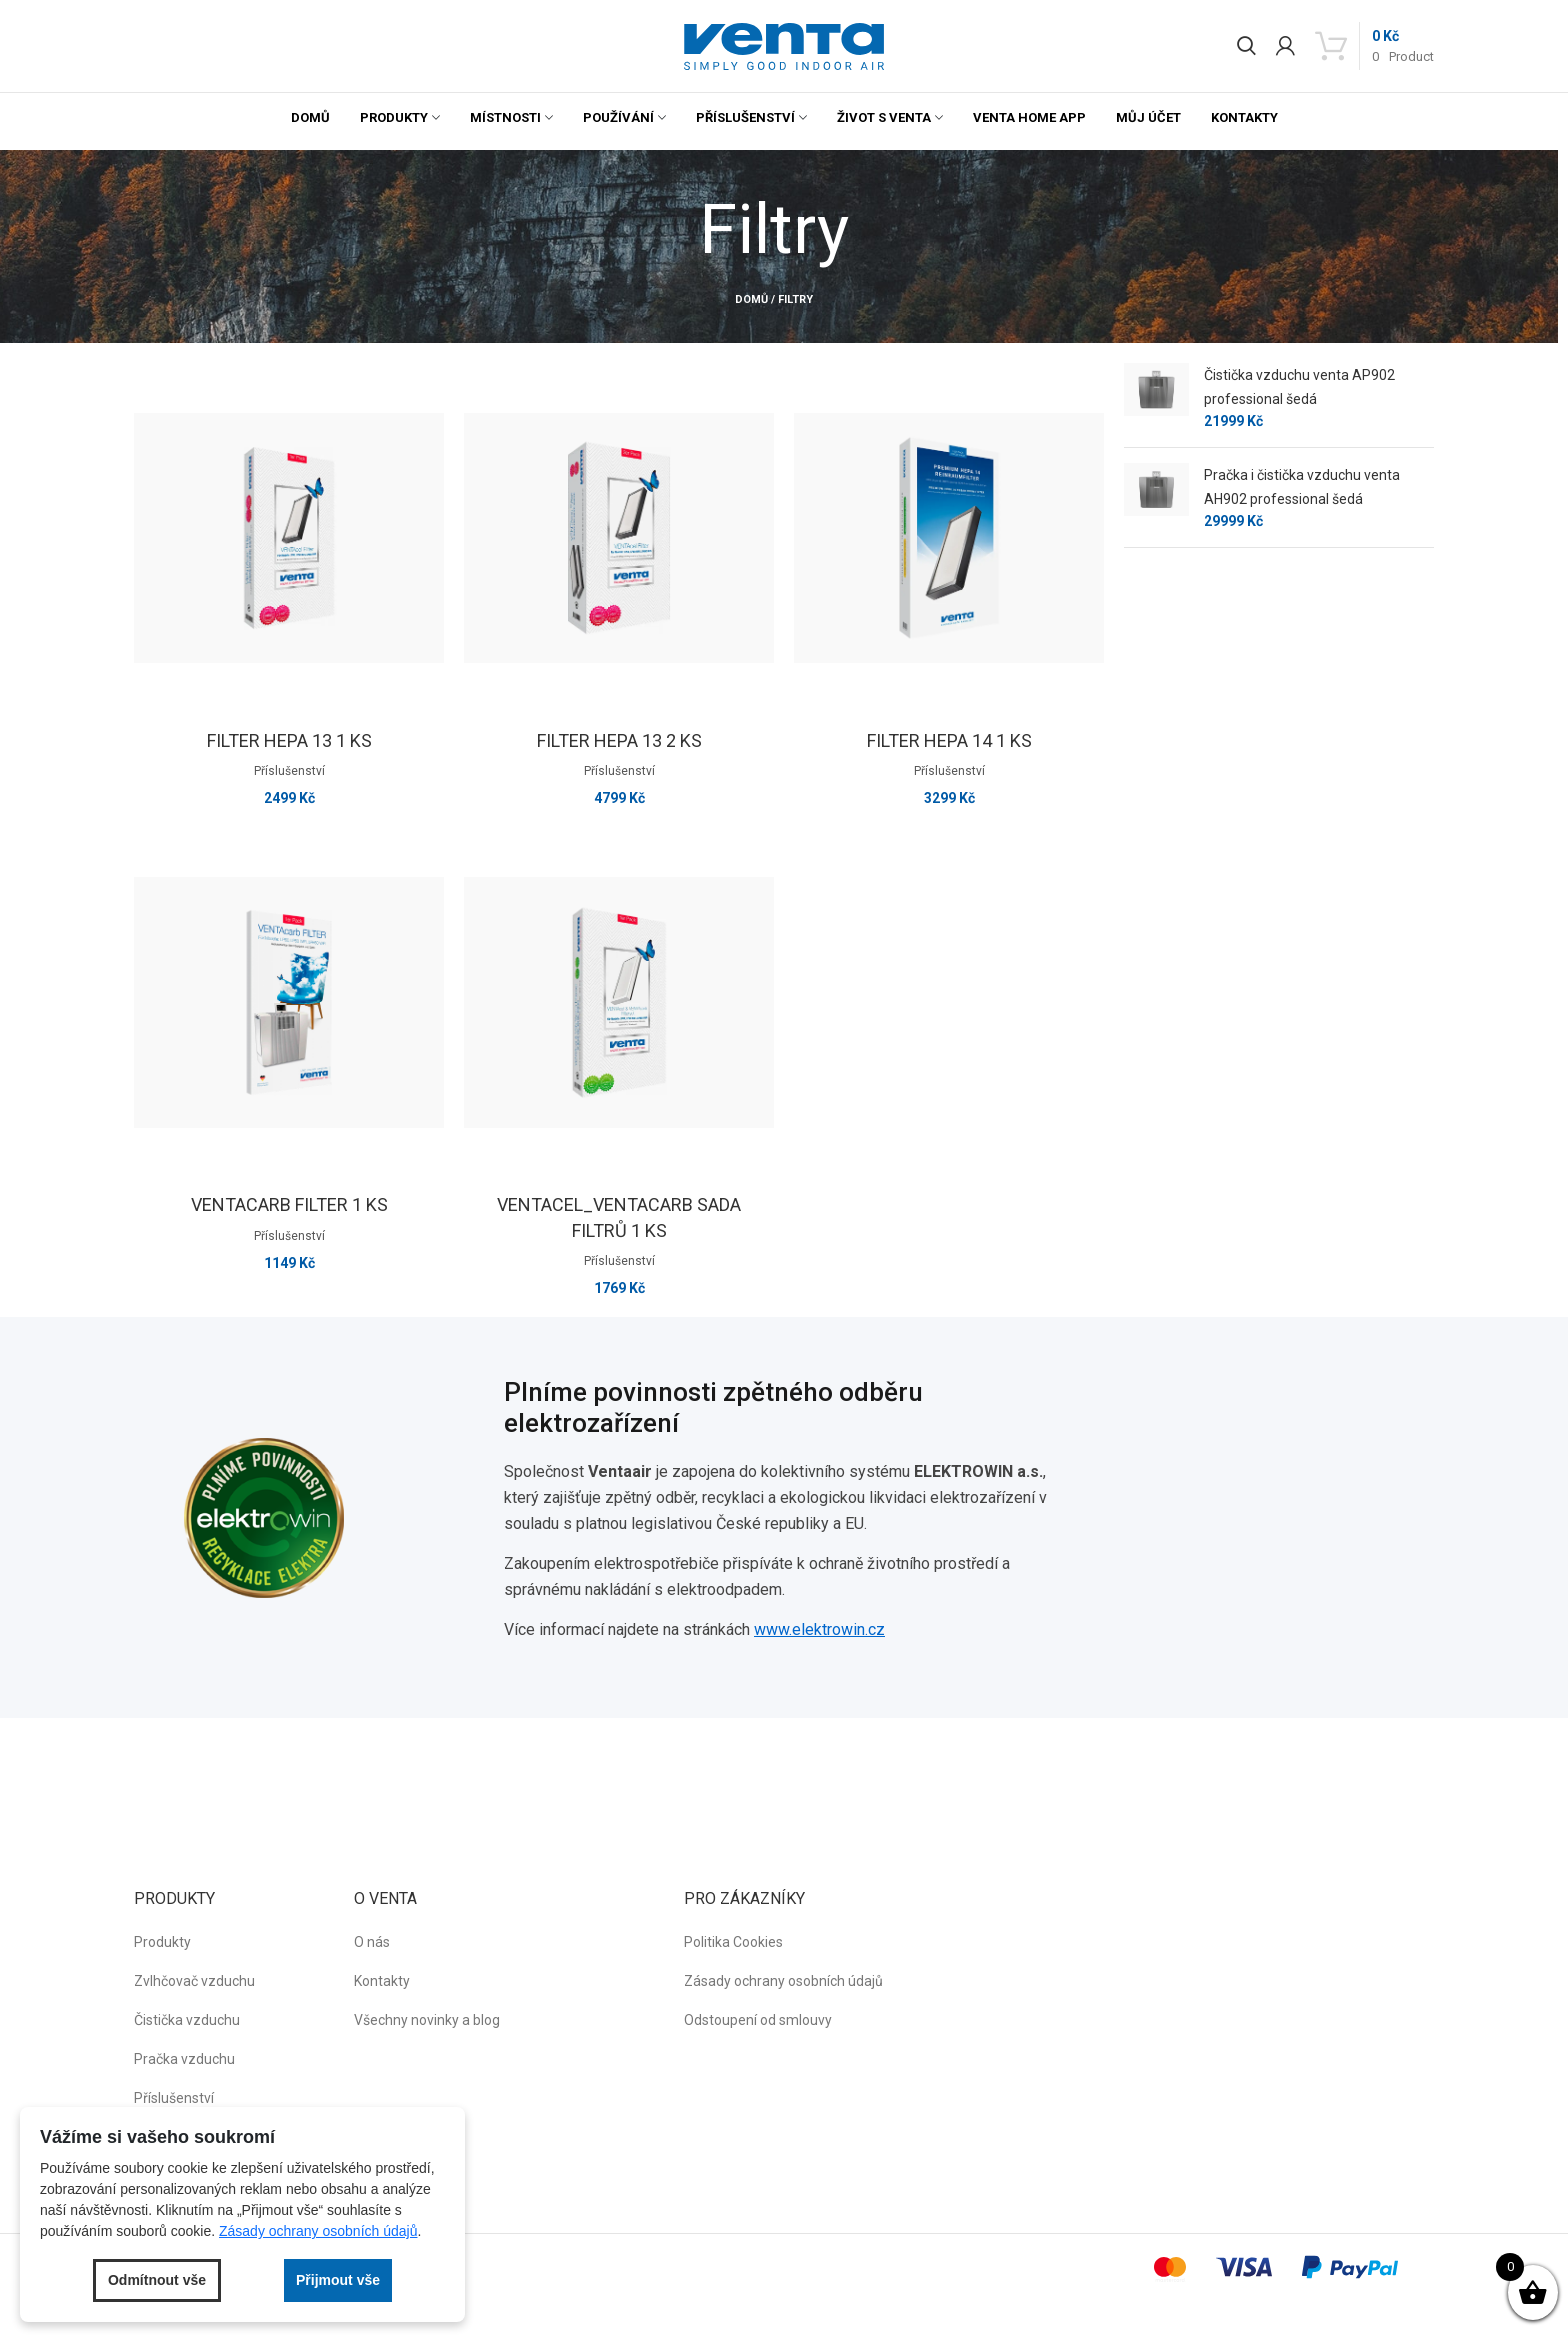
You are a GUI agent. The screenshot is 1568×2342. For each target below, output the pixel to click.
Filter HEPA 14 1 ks (949, 740)
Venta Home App (1029, 117)
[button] (784, 46)
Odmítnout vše (157, 2280)
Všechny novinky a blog (427, 2020)
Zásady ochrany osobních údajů (783, 1981)
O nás (372, 1942)
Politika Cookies (733, 1942)
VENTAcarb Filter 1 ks (289, 1204)
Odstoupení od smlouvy (758, 2020)
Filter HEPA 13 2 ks (619, 740)
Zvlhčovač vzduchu (194, 1981)
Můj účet (1148, 117)
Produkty (394, 117)
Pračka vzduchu (184, 2059)
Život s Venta (884, 117)
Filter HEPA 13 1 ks (289, 740)
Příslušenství (745, 117)
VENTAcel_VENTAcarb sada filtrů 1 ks (619, 1217)
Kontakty (1244, 117)
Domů (310, 117)
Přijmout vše (338, 2280)
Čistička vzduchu (187, 2020)
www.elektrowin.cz (819, 1629)
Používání (618, 117)
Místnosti (505, 117)
